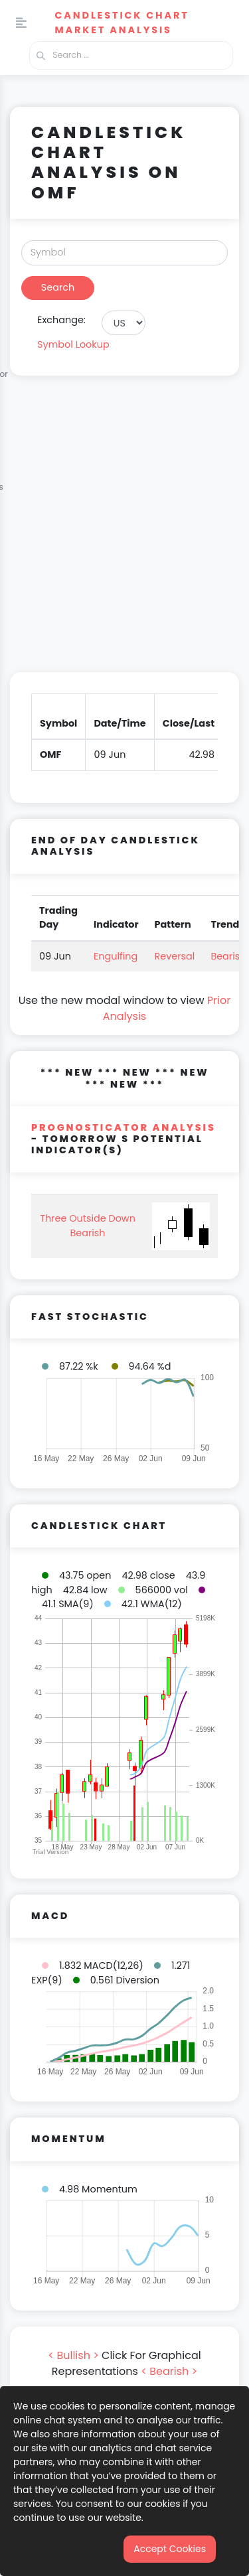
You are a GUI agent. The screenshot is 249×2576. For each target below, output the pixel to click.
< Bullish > (73, 2355)
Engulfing (115, 956)
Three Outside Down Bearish (87, 1226)
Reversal (175, 956)
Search (57, 287)
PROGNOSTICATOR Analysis (123, 1127)
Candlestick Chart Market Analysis (122, 22)
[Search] (124, 252)
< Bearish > (169, 2371)
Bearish (228, 956)
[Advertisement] (124, 531)
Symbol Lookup (73, 344)
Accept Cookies (169, 2548)
